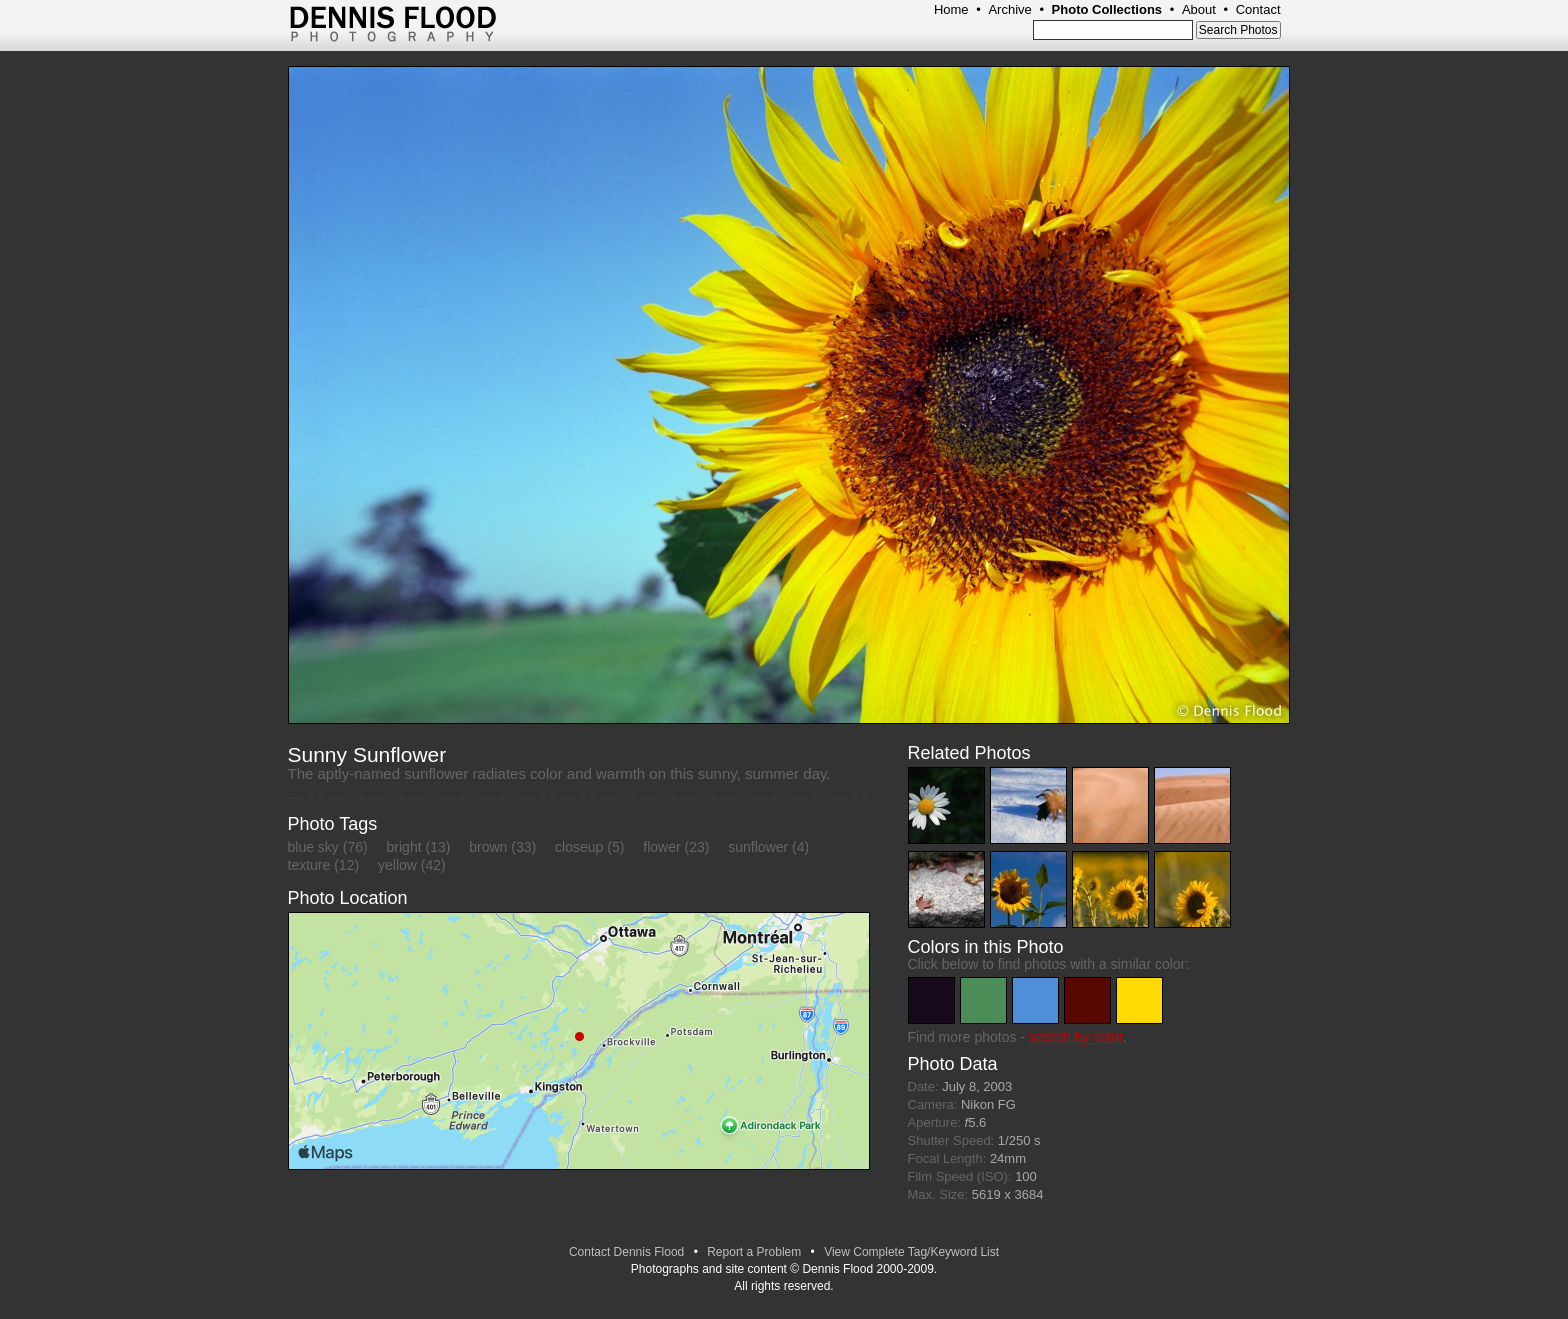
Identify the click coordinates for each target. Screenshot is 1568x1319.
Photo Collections (1107, 9)
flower (661, 847)
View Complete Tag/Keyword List (911, 1252)
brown (488, 847)
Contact (1258, 9)
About (1199, 9)
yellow (397, 865)
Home (951, 9)
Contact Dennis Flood (626, 1252)
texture (309, 865)
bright (404, 847)
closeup (579, 847)
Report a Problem (754, 1252)
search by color (1076, 1037)
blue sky (313, 847)
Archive (1009, 9)
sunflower (758, 847)
